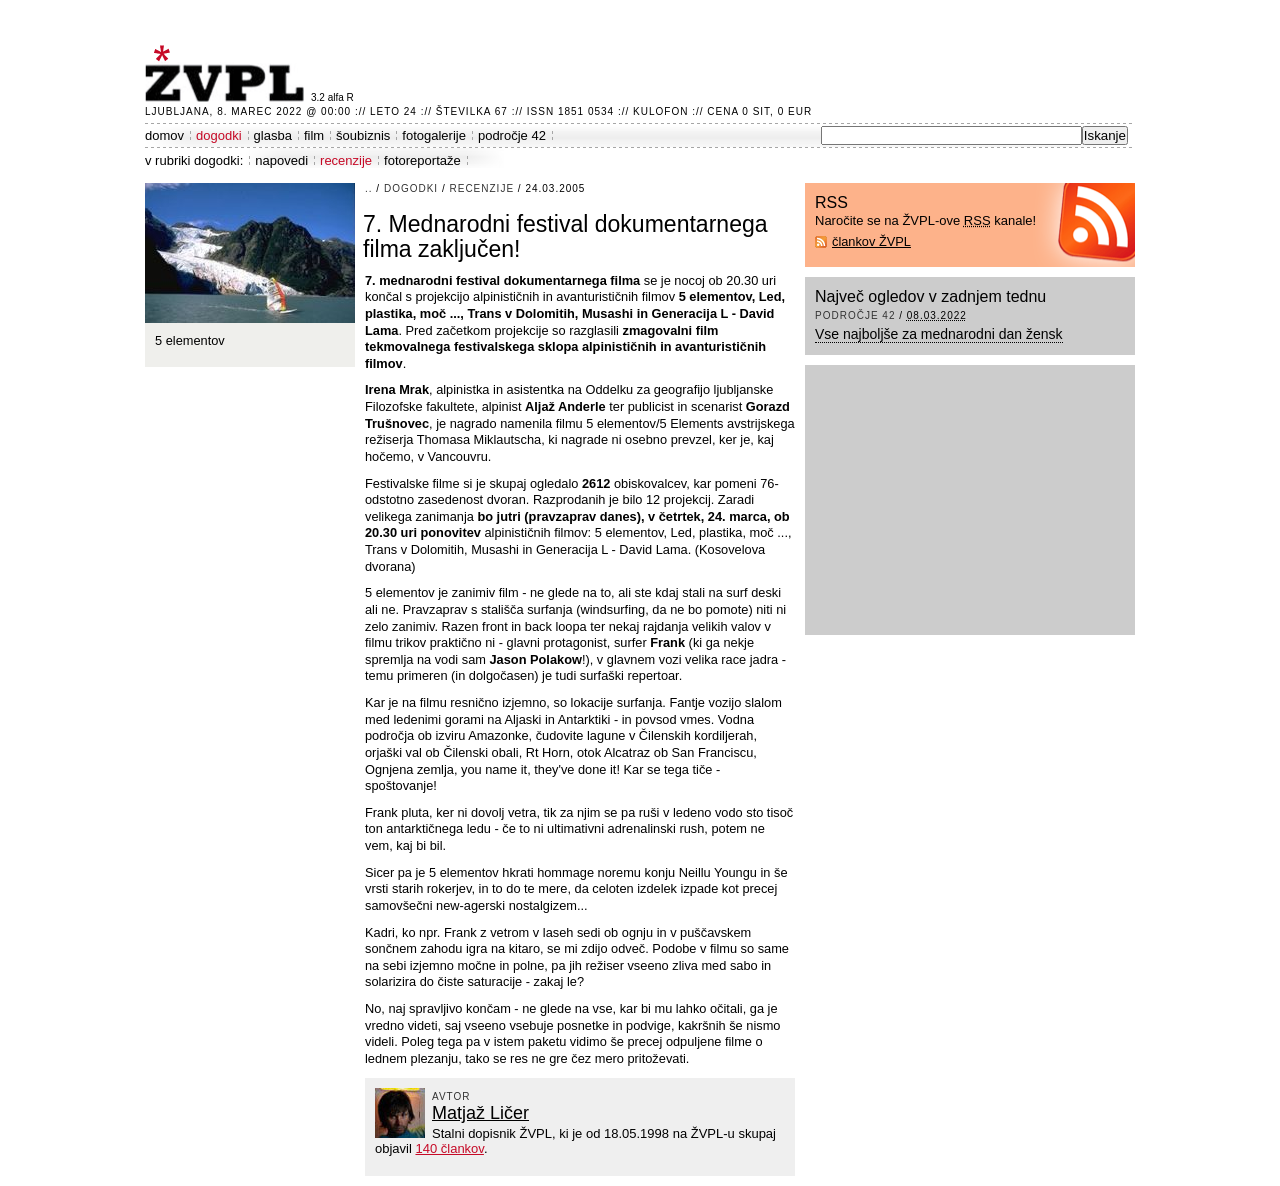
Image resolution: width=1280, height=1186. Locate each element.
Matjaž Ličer (480, 1113)
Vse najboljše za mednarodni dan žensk (939, 334)
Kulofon (660, 111)
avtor (451, 1096)
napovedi (281, 160)
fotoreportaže (422, 160)
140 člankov (449, 1148)
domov (164, 135)
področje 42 (512, 135)
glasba (273, 135)
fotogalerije (434, 135)
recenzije (346, 160)
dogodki (219, 135)
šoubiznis (363, 135)
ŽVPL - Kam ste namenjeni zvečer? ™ (228, 73)
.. (369, 188)
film (314, 135)
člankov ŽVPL (871, 241)
